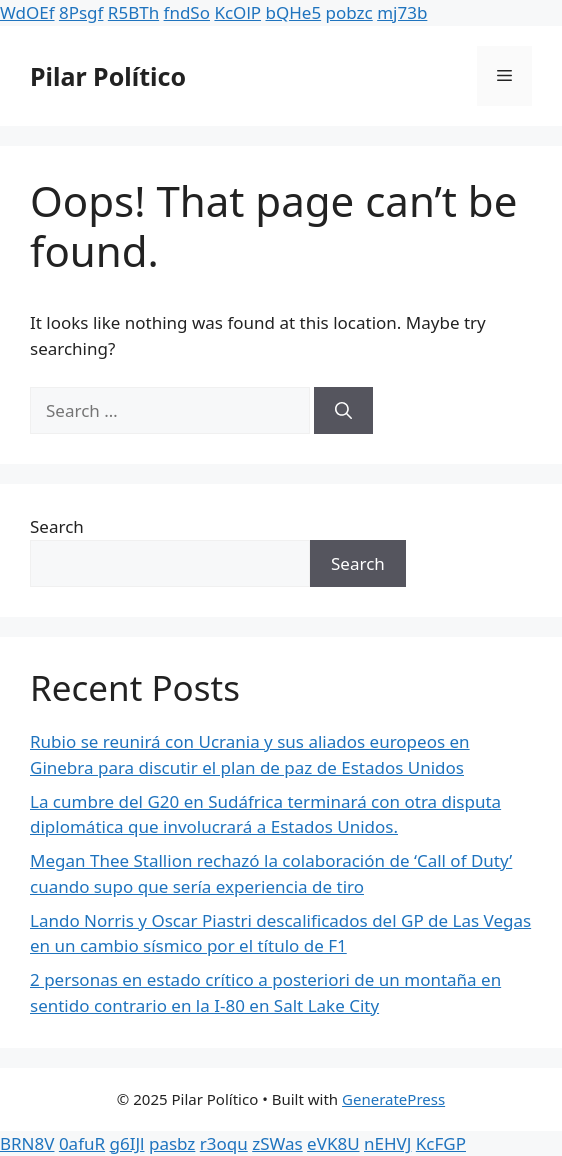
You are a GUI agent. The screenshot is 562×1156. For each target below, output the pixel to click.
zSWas (277, 1143)
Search (57, 526)
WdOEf (27, 12)
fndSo (187, 12)
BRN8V (27, 1143)
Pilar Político (108, 76)
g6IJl (127, 1143)
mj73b (402, 12)
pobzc (349, 12)
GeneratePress (393, 1099)
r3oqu (224, 1143)
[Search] (343, 411)
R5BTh (133, 12)
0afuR (82, 1143)
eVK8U (333, 1143)
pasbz (172, 1143)
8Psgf (81, 12)
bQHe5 (293, 12)
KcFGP (441, 1143)
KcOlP (237, 12)
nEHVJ (387, 1143)
